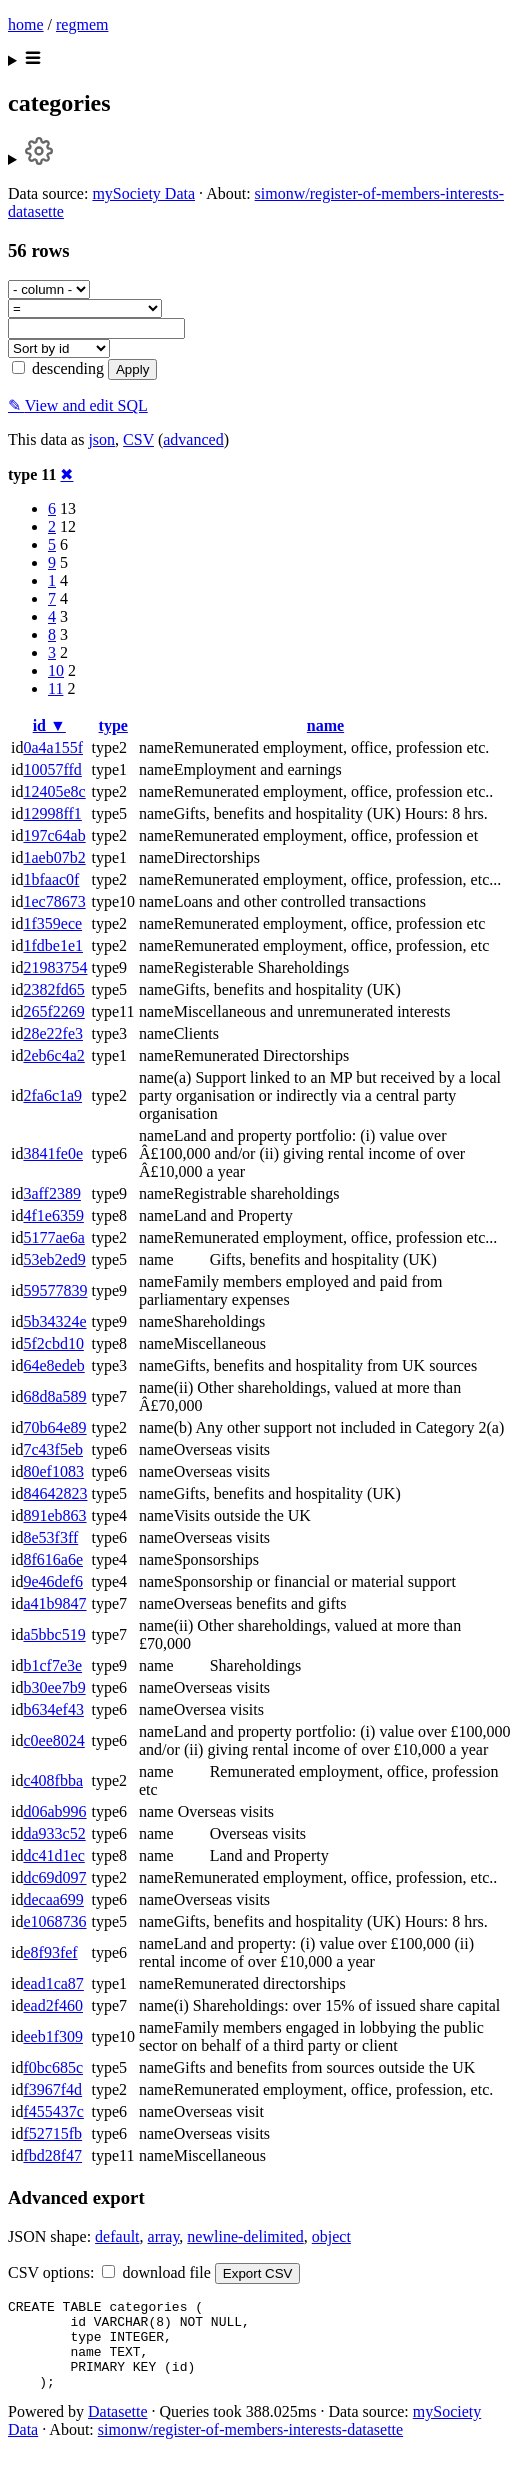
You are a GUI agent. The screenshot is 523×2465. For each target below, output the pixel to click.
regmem (82, 24)
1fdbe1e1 (53, 945)
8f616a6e (53, 1559)
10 (56, 670)
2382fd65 (53, 989)
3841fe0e (53, 1153)
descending (58, 368)
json (101, 439)
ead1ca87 (53, 1983)
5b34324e (54, 1321)
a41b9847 (54, 1603)
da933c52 (54, 1833)
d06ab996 (54, 1811)
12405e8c (54, 791)
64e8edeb (53, 1365)
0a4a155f (53, 747)
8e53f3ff (50, 1537)
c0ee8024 (53, 1740)
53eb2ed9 (54, 1259)
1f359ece (52, 923)
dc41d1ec (53, 1855)
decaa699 (53, 1899)
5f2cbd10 (53, 1343)
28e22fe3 (53, 1033)
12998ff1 (52, 813)
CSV (138, 439)
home (26, 24)
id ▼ (49, 725)
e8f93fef (50, 1952)
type (113, 725)
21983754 (55, 967)
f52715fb (52, 2133)
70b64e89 (54, 1427)
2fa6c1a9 (52, 1095)
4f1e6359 (53, 1215)
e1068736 (54, 1921)
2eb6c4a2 (53, 1055)
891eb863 (54, 1515)
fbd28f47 (52, 2155)
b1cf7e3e (52, 1665)
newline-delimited (245, 2236)
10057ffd (52, 769)
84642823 (55, 1493)
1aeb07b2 (54, 857)
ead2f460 (53, 2005)
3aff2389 (51, 1193)
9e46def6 (53, 1581)
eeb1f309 (53, 2036)
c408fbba (53, 1780)
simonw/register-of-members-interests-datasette (250, 2447)
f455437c (53, 2111)
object (331, 2236)
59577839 (55, 1290)
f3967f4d (52, 2089)
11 (55, 688)
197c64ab (54, 835)
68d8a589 (54, 1396)
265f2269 (53, 1011)
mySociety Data (143, 193)
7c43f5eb (53, 1449)
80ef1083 (53, 1471)
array (164, 2236)
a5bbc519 (54, 1634)
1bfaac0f (51, 879)
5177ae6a (53, 1237)
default (117, 2236)
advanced (193, 439)
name (325, 725)
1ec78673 (54, 901)
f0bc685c (53, 2067)
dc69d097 (54, 1877)
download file (156, 2272)
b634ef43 (53, 1709)
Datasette (118, 2429)
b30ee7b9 (54, 1687)
